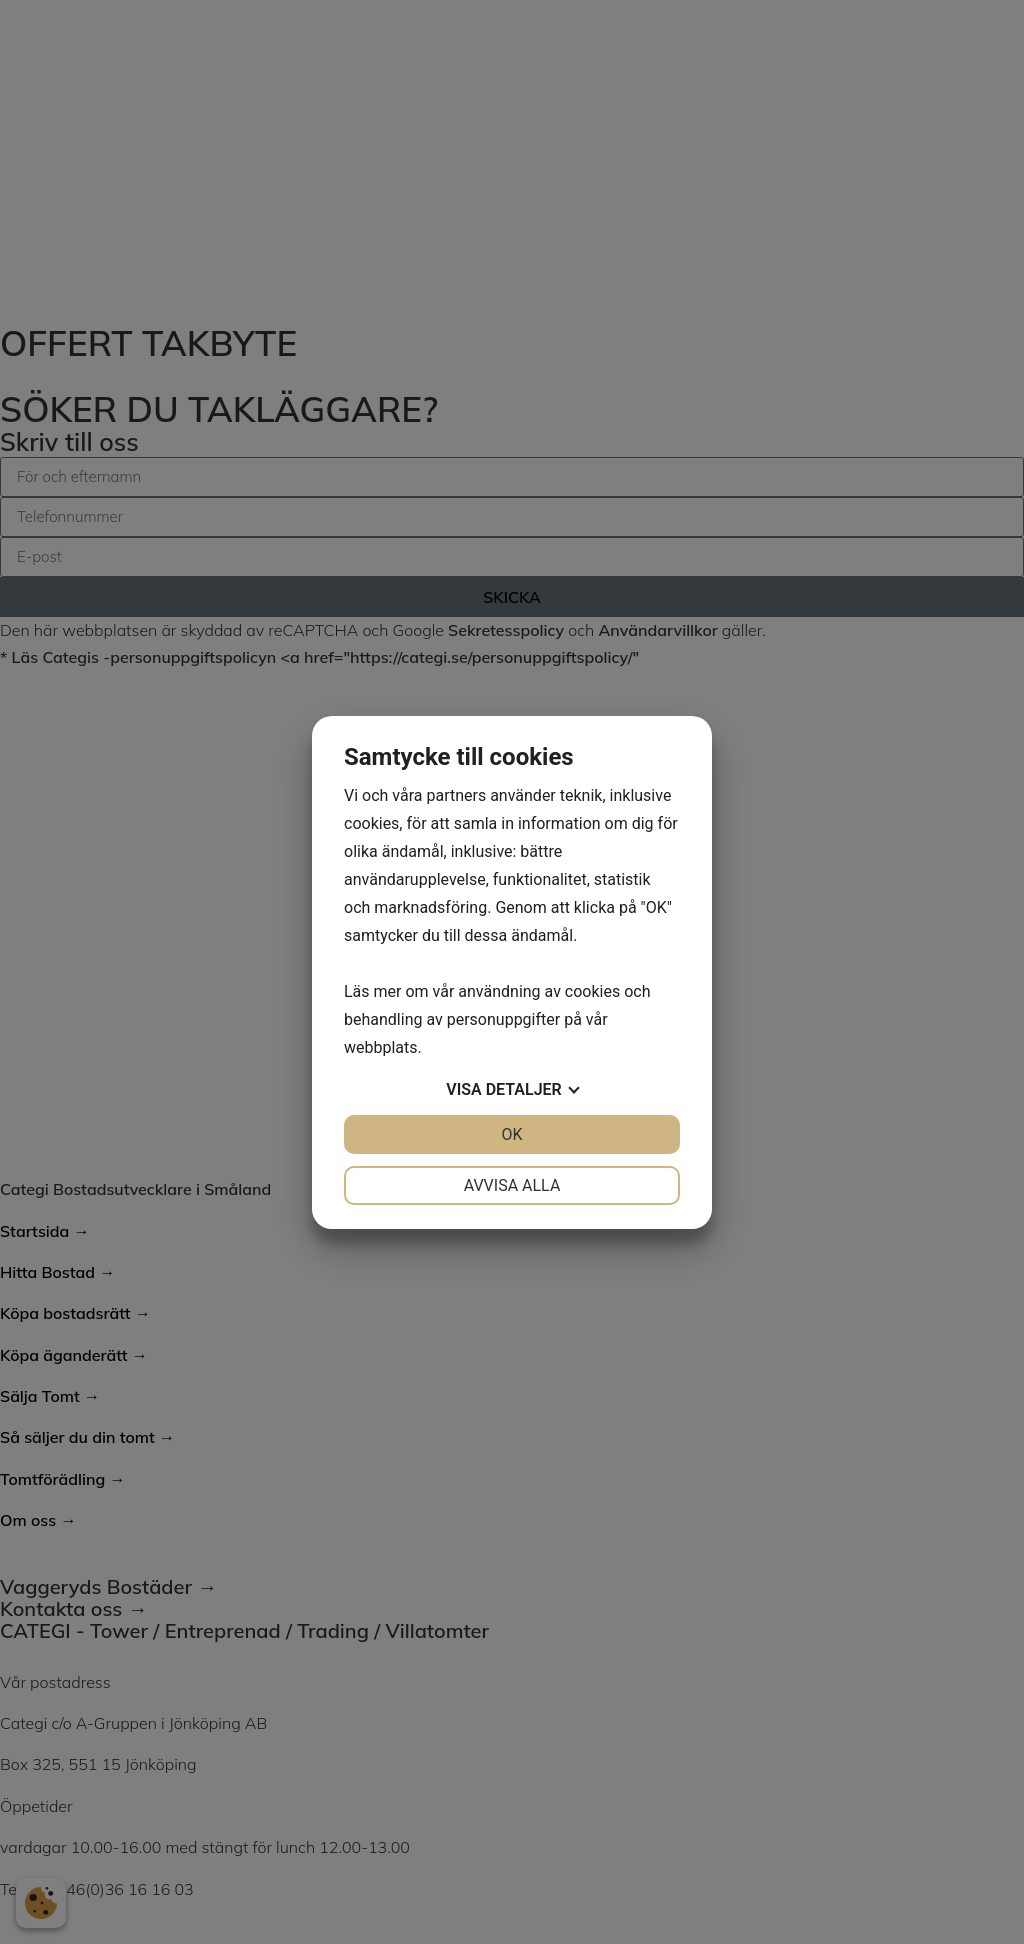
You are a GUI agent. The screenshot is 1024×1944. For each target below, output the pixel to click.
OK (511, 1134)
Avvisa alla (512, 1185)
